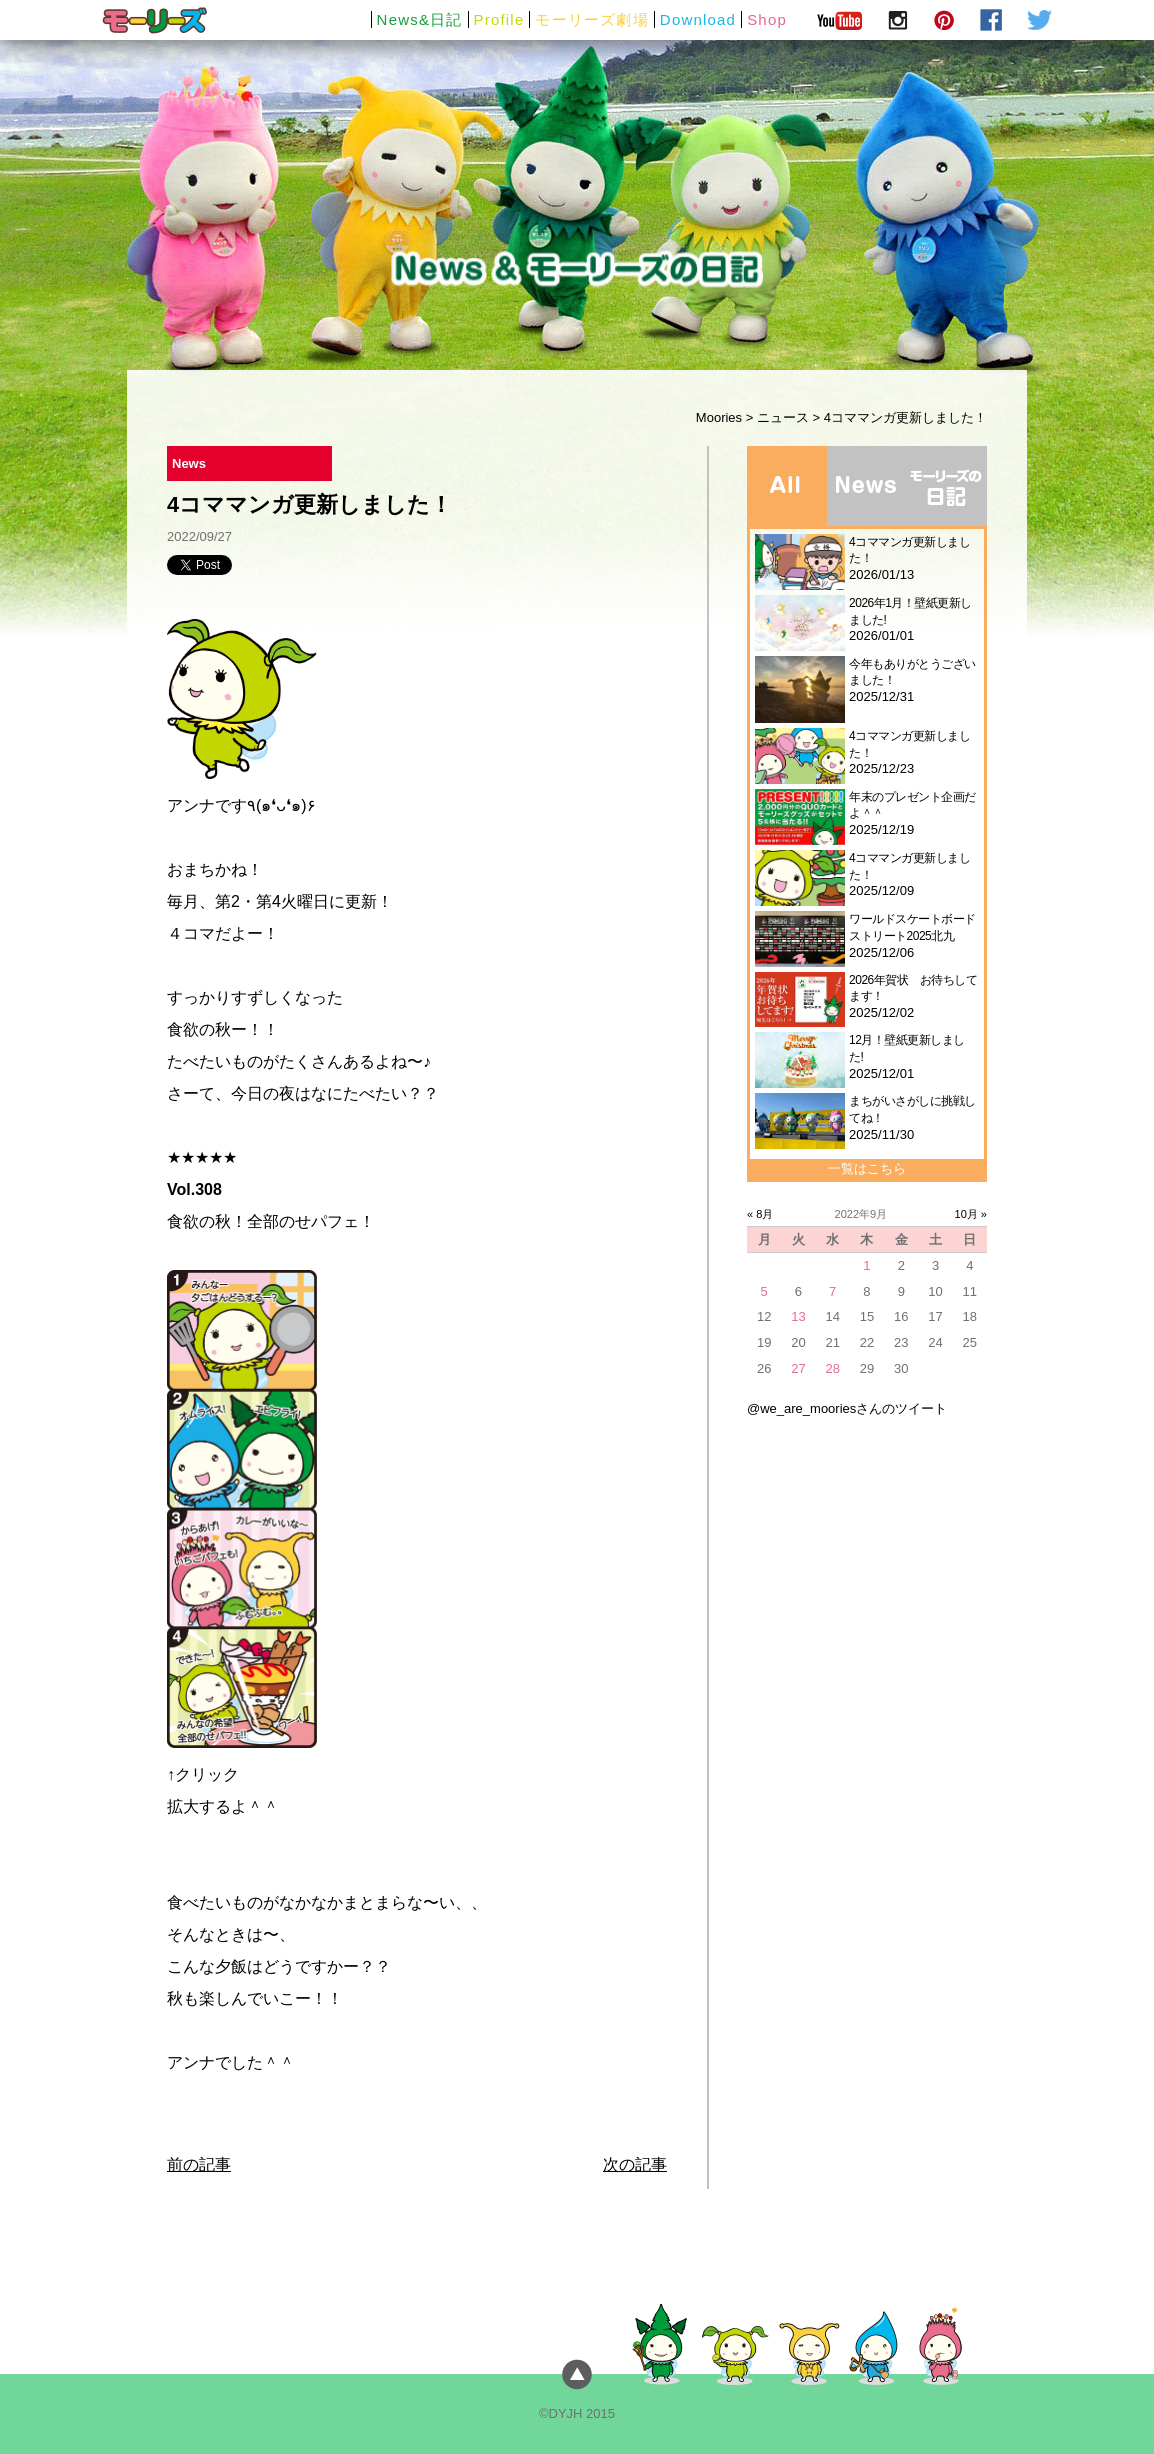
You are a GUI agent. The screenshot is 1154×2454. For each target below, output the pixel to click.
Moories (719, 417)
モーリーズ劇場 (591, 19)
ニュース (783, 417)
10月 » (971, 1214)
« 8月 (760, 1214)
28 (832, 1368)
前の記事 (199, 2164)
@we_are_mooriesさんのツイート (847, 1408)
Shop (767, 19)
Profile (499, 19)
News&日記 (420, 19)
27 (798, 1368)
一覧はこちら (867, 1168)
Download (698, 19)
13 (798, 1316)
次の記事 (635, 2164)
